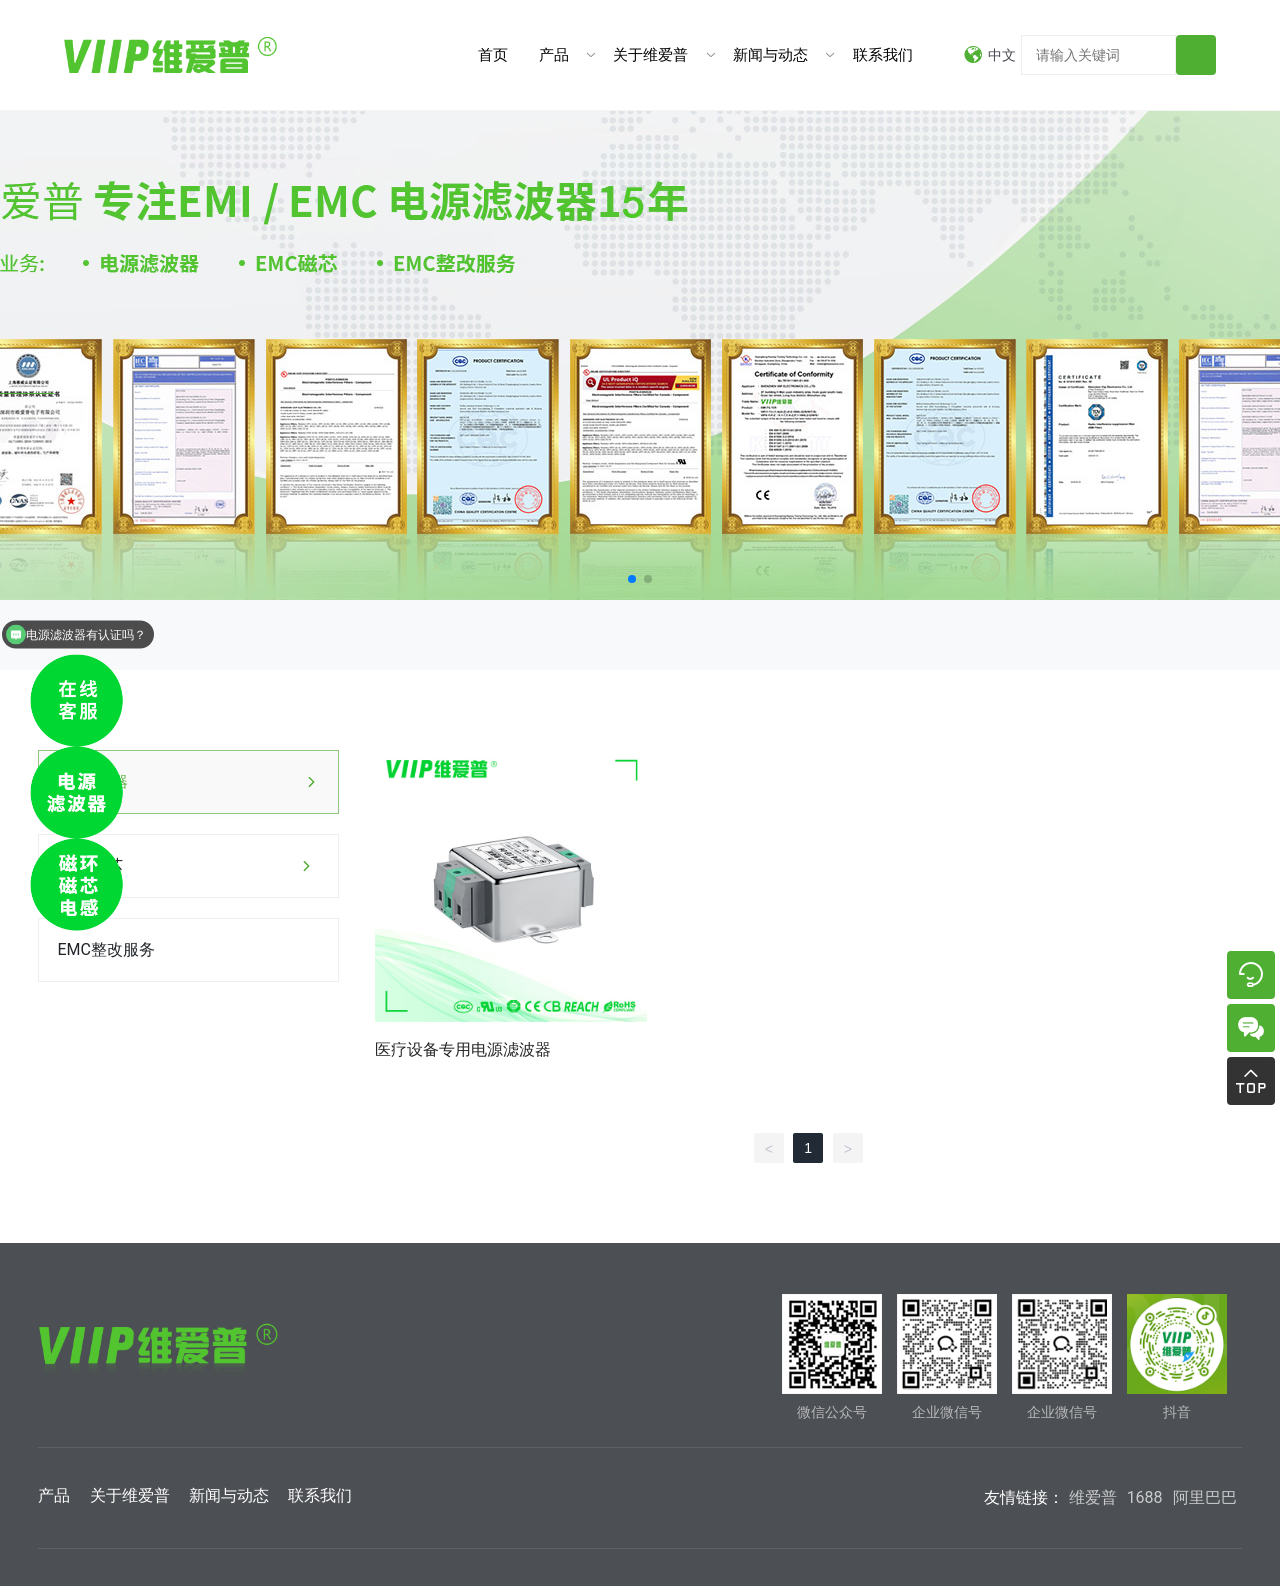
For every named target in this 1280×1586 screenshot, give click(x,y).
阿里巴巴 (1205, 1497)
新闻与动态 (770, 55)
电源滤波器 (97, 781)
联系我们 (883, 55)
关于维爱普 (650, 55)
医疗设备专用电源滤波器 (463, 1049)
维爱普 (1093, 1497)
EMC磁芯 (89, 865)
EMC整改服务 (105, 949)
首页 (493, 55)
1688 (1145, 1497)
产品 (554, 55)
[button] (632, 579)
